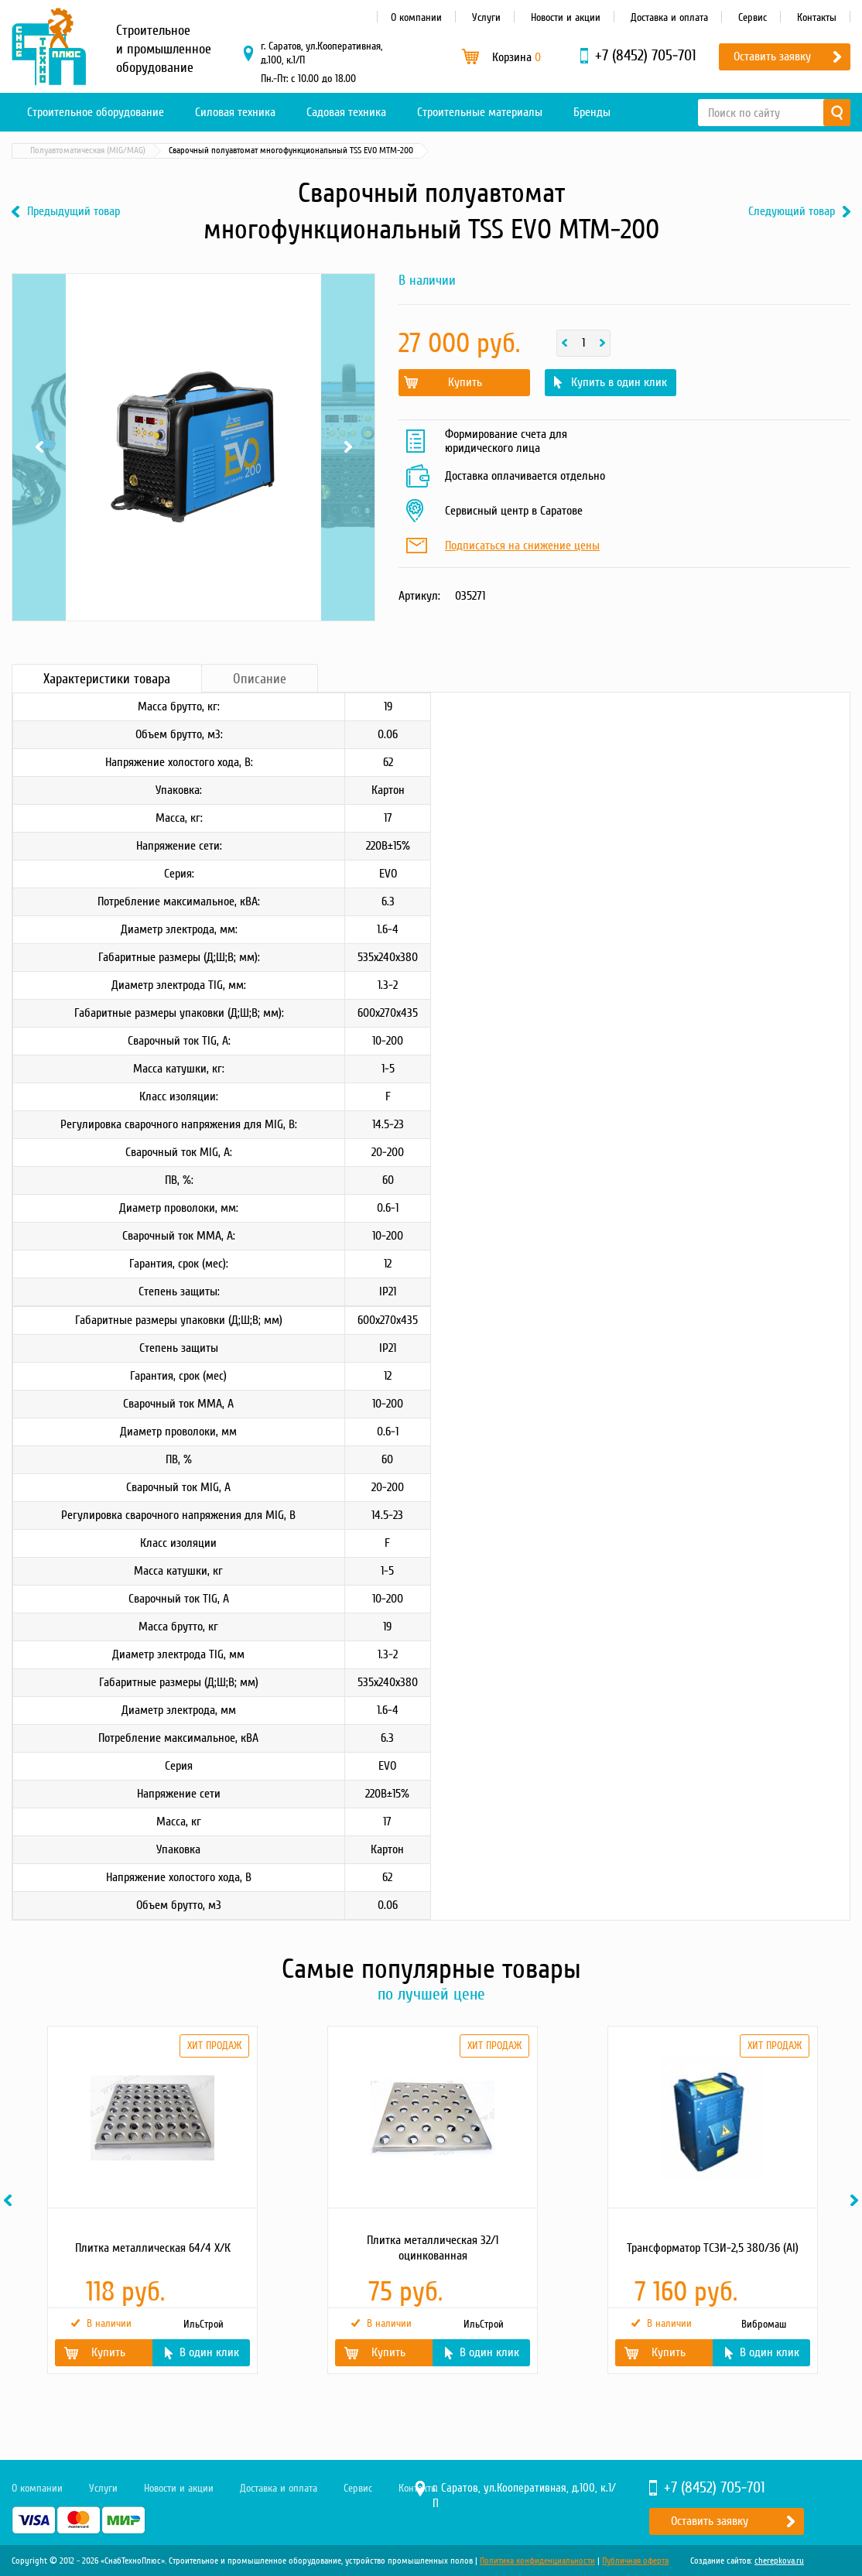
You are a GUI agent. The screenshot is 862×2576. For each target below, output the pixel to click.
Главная (34, 150)
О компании (416, 17)
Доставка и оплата (669, 17)
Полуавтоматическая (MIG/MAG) (296, 150)
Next (348, 447)
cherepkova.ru (779, 2561)
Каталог (85, 150)
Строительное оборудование (95, 112)
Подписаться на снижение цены (522, 546)
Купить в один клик (619, 382)
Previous (39, 447)
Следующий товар (791, 211)
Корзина (516, 57)
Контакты (816, 17)
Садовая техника (346, 112)
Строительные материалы (479, 112)
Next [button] (856, 2200)
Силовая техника (235, 112)
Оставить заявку (772, 56)
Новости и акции (565, 17)
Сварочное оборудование (168, 150)
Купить (465, 382)
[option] (152, 2200)
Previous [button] (10, 2200)
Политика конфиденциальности (537, 2561)
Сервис (752, 17)
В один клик (209, 2352)
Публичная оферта (635, 2561)
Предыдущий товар (73, 211)
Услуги (486, 17)
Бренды (592, 112)
